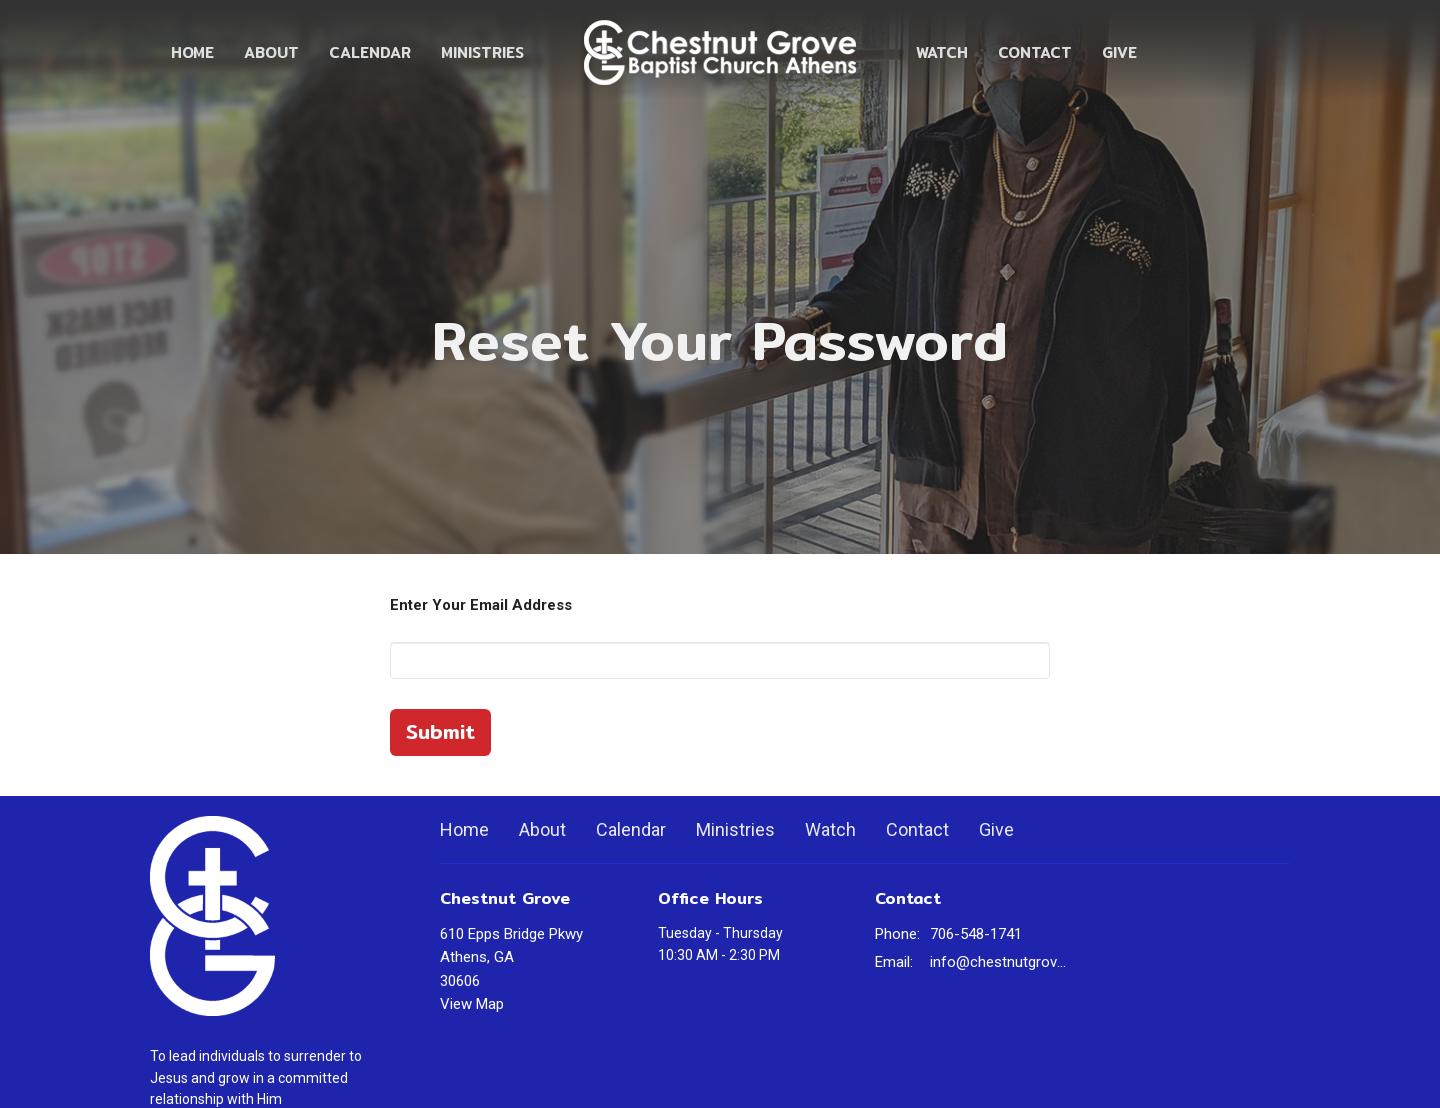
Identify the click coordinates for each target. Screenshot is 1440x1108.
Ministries (482, 52)
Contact (1035, 52)
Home (192, 52)
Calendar (370, 52)
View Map (472, 1004)
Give (1119, 52)
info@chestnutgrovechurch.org (1001, 962)
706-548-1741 (976, 934)
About (271, 52)
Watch (942, 52)
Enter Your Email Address (481, 605)
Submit (440, 731)
